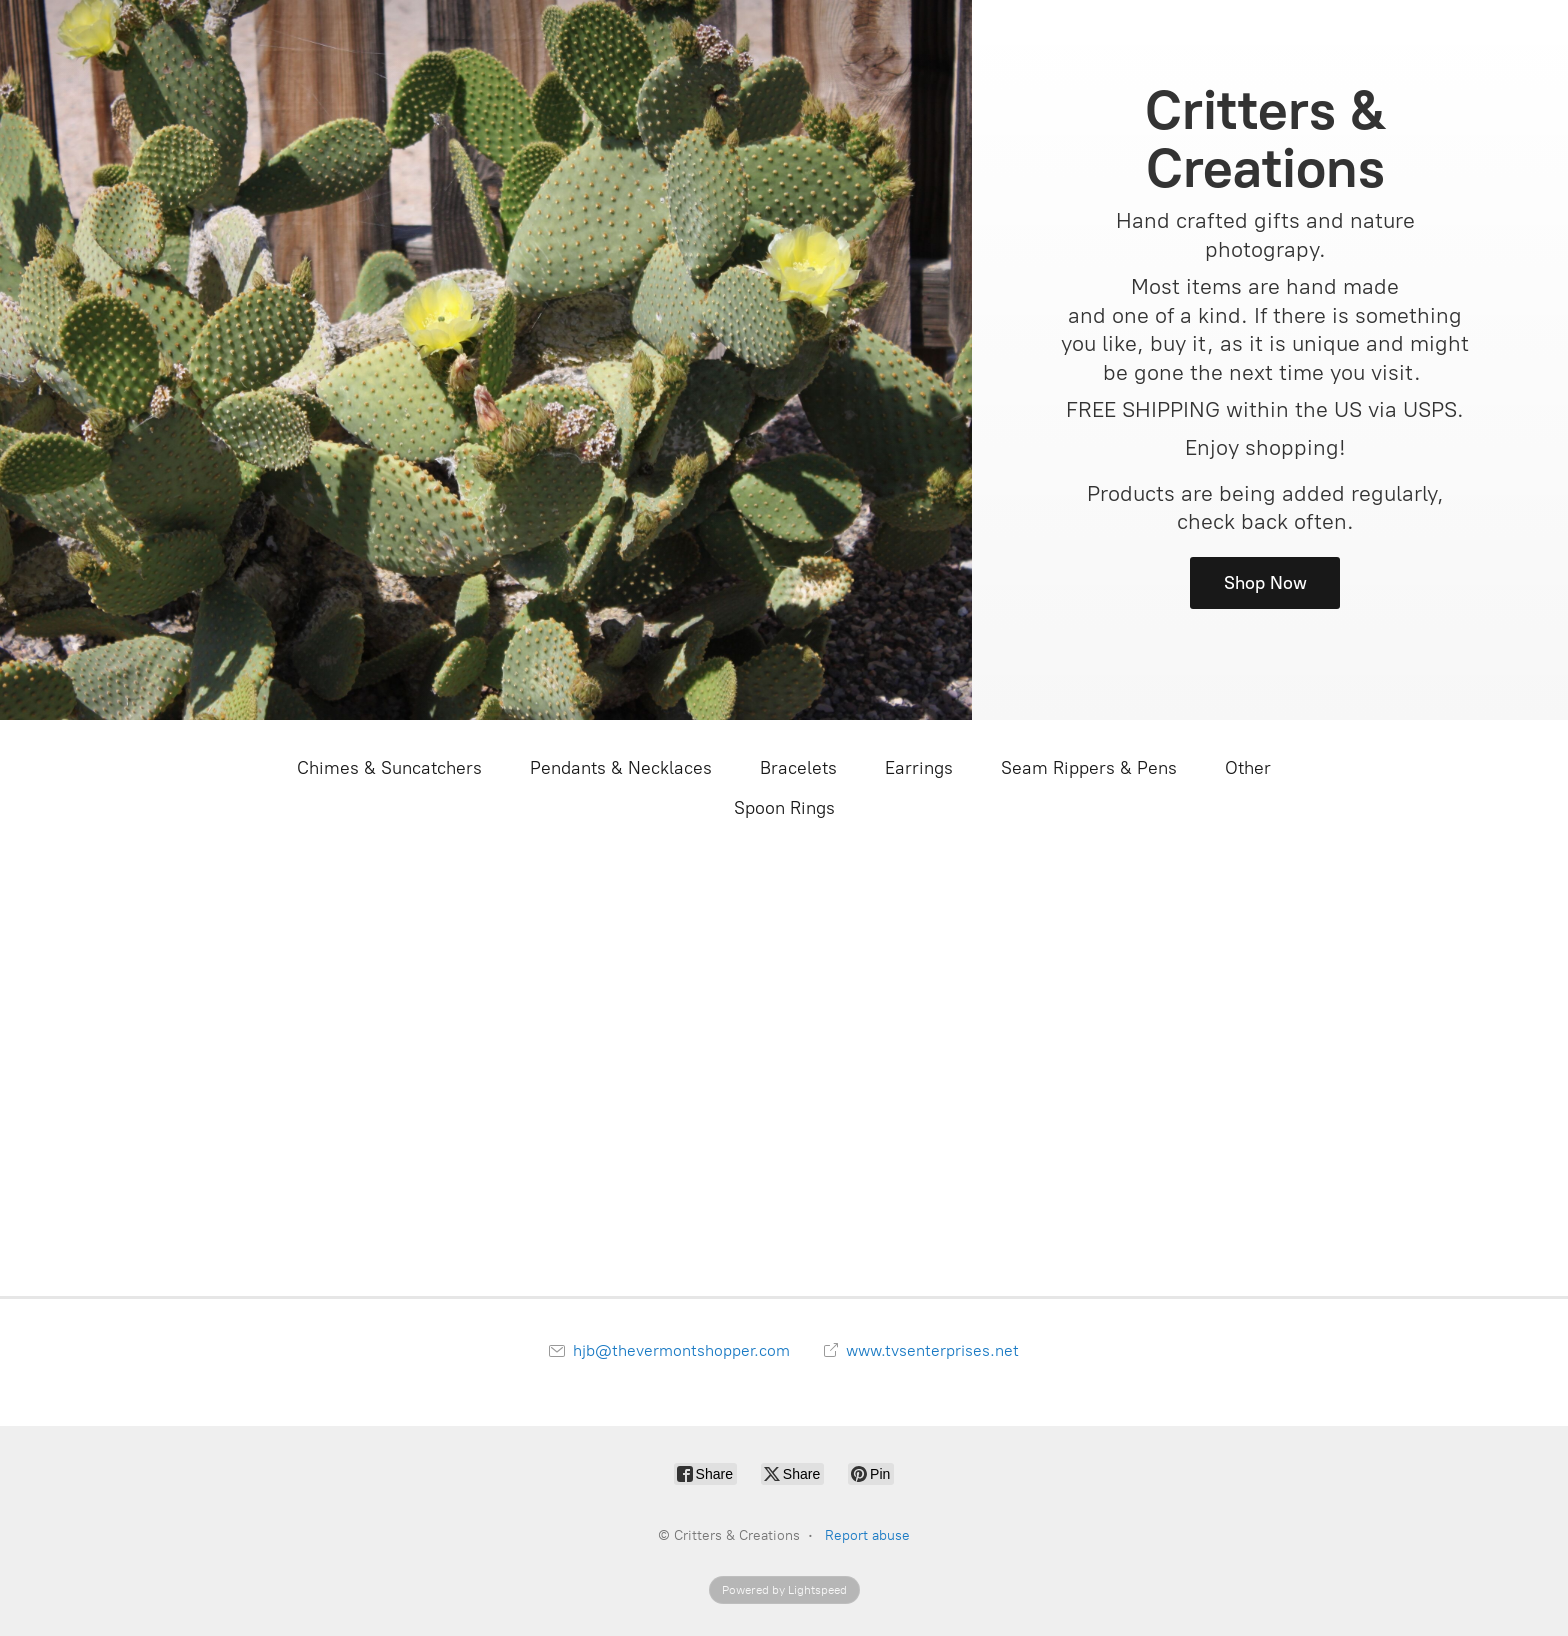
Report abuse (867, 1535)
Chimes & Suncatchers (389, 768)
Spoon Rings (784, 808)
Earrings (919, 768)
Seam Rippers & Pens (1089, 768)
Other (1248, 768)
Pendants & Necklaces (621, 768)
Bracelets (798, 768)
